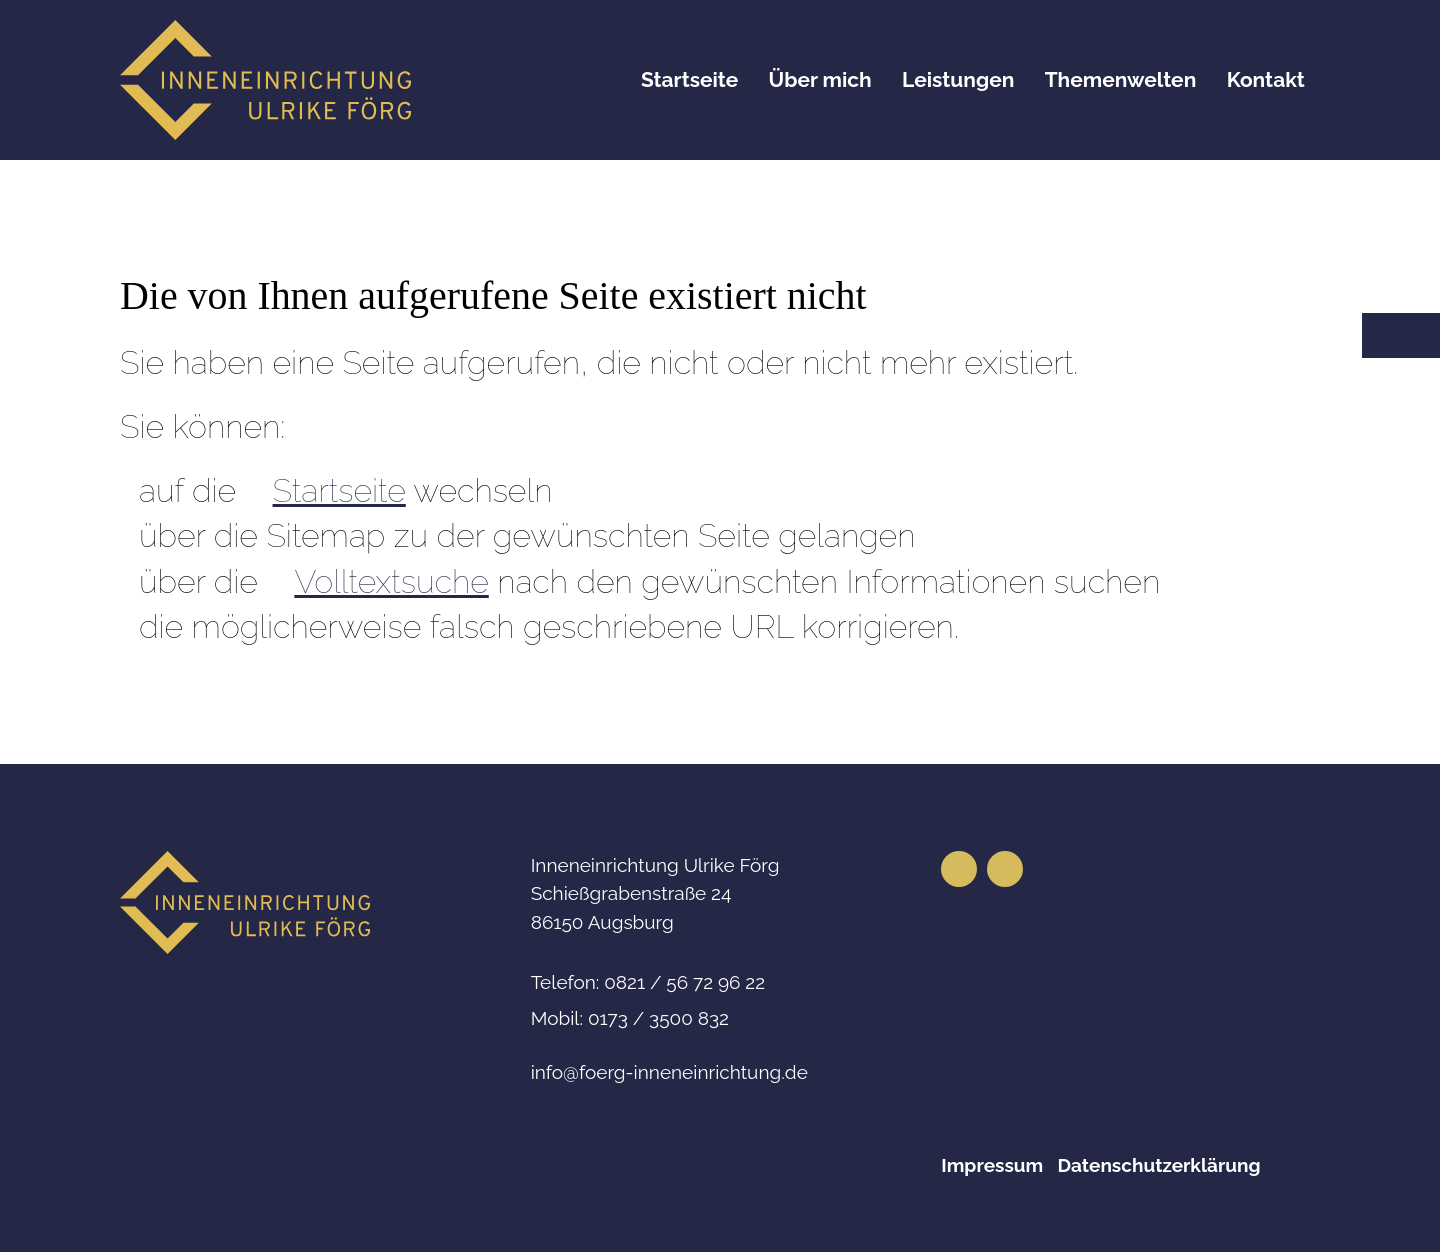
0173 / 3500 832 (658, 1018)
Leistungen (958, 79)
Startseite (689, 79)
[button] (959, 869)
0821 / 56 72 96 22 (684, 982)
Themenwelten (1121, 79)
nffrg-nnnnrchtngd (669, 1072)
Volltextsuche (391, 582)
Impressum (992, 1165)
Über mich (820, 79)
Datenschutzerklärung (1159, 1165)
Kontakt (1266, 79)
